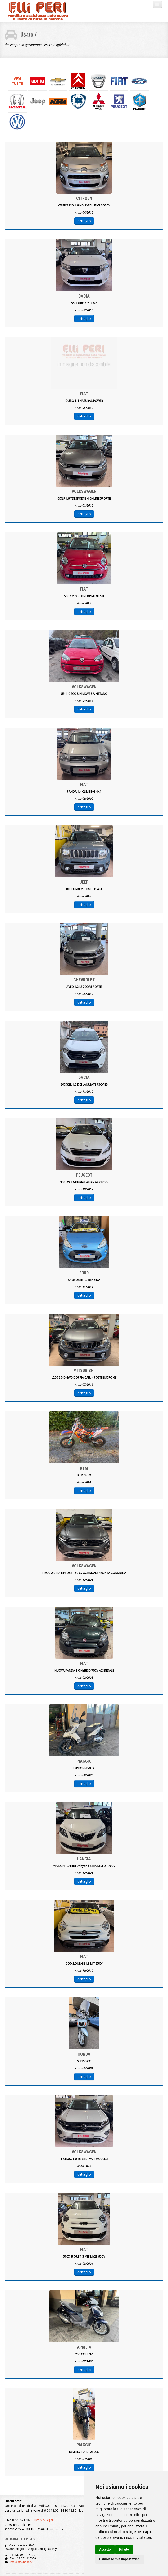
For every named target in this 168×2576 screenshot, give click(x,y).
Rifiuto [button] (124, 2549)
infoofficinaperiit (21, 2562)
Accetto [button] (105, 2549)
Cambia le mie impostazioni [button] (119, 2559)
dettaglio (84, 221)
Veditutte (17, 81)
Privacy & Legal (43, 2520)
